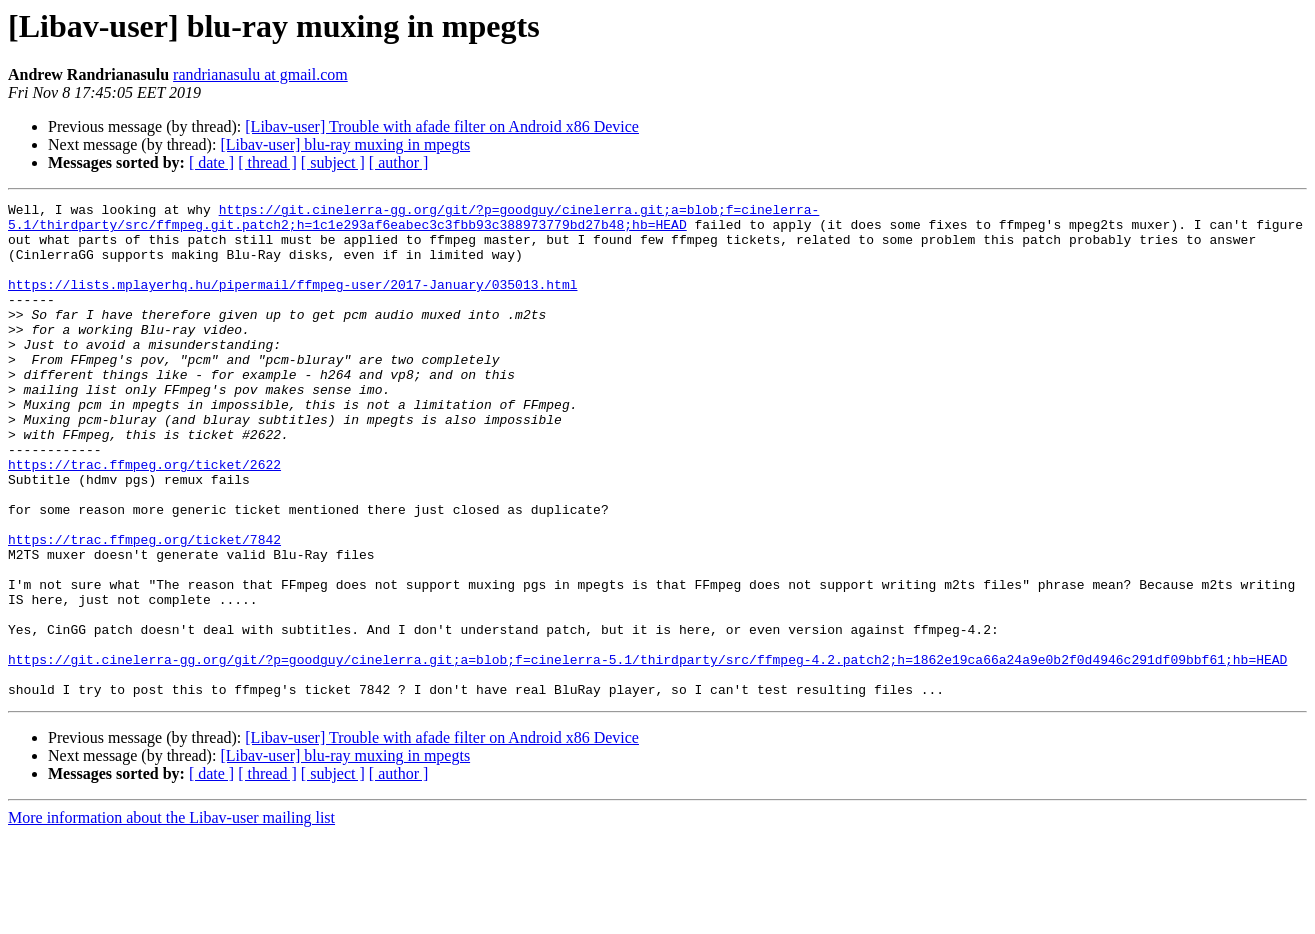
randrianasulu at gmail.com (260, 74)
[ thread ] (267, 162)
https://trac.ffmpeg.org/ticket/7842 (144, 608)
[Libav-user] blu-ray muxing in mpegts (345, 144)
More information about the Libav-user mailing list (171, 916)
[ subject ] (333, 162)
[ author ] (399, 162)
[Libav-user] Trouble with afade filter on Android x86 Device (442, 126)
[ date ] (211, 162)
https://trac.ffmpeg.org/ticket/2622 (144, 518)
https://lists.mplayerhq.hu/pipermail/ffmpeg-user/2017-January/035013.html (292, 302)
